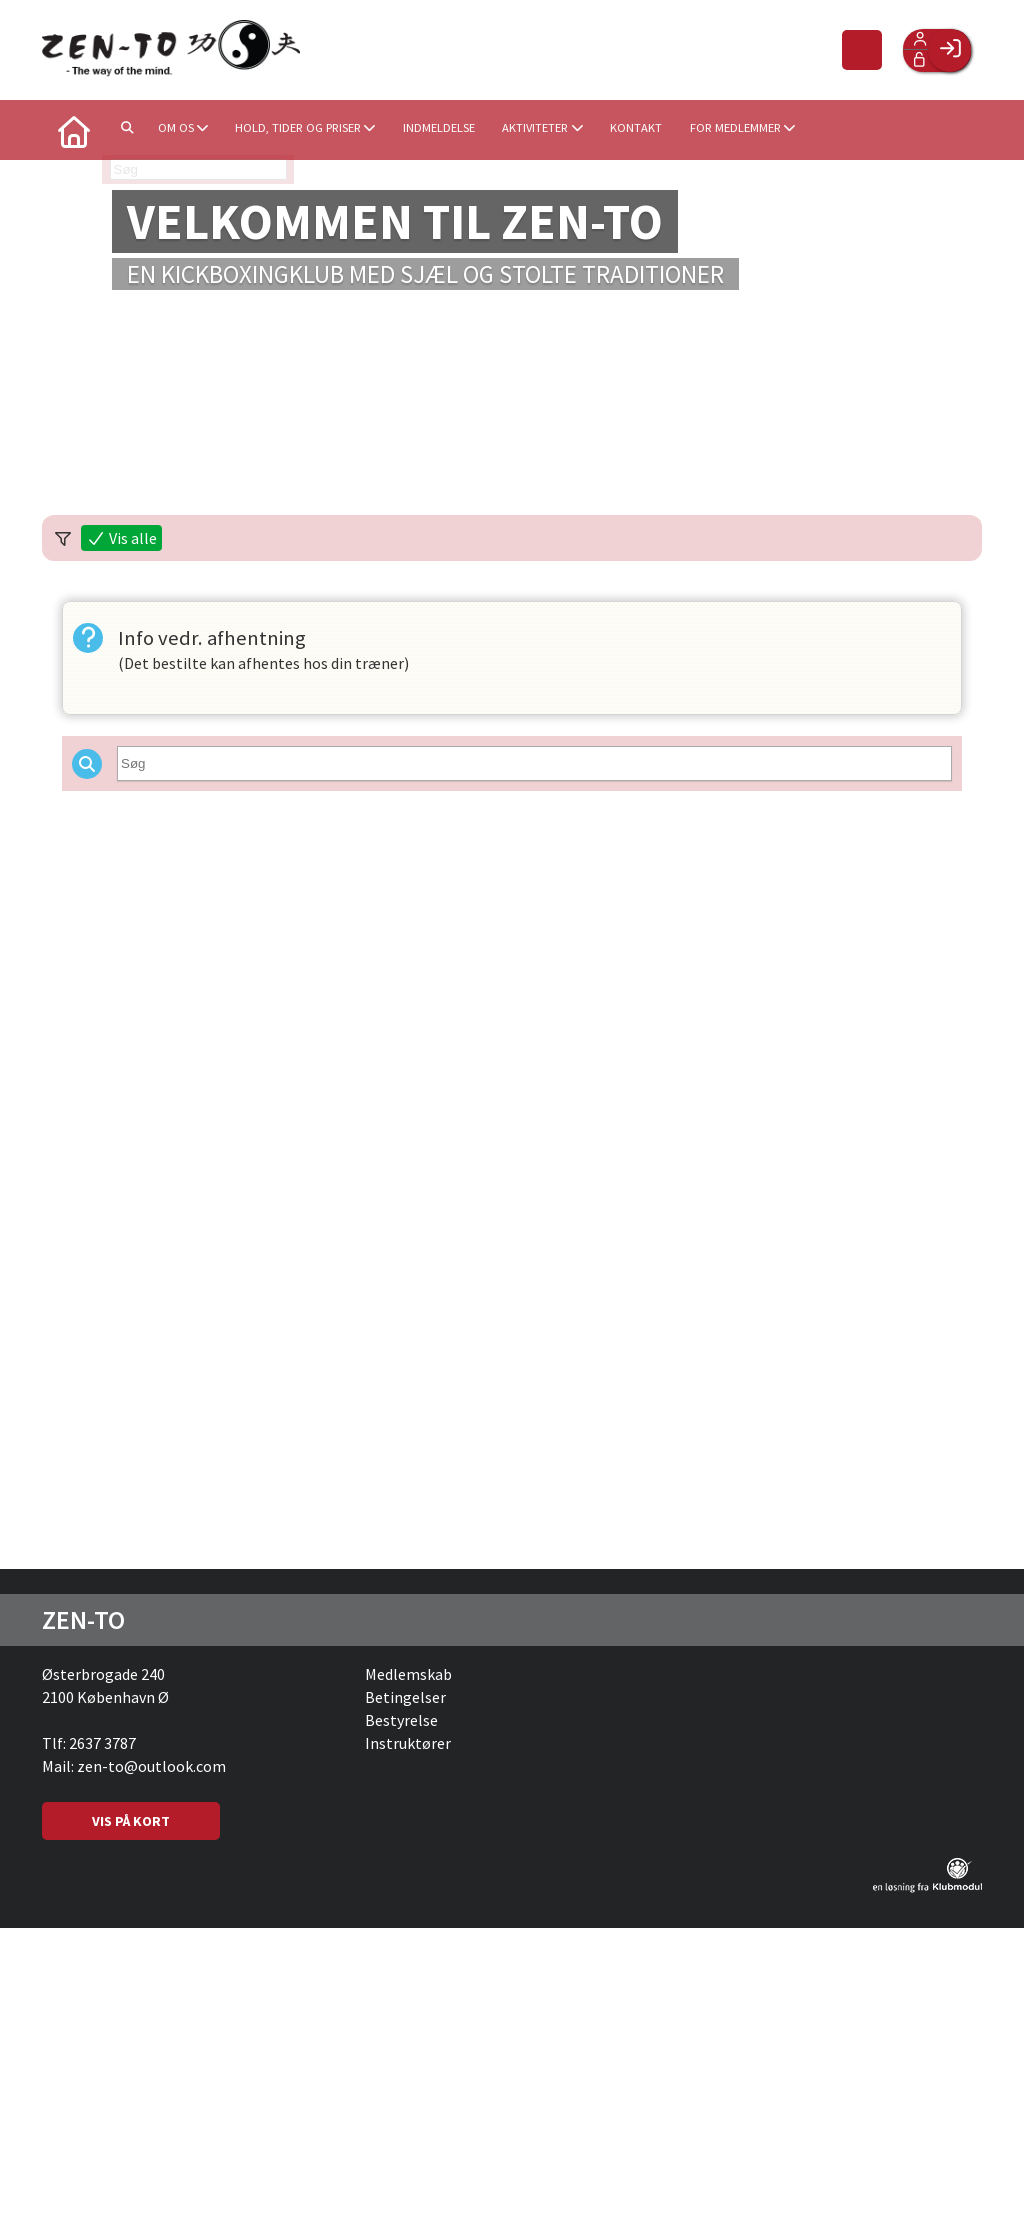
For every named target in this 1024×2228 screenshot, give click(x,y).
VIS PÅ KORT (131, 1821)
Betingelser (405, 1697)
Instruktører (408, 1743)
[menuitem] (72, 130)
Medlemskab (408, 1674)
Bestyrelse (401, 1720)
